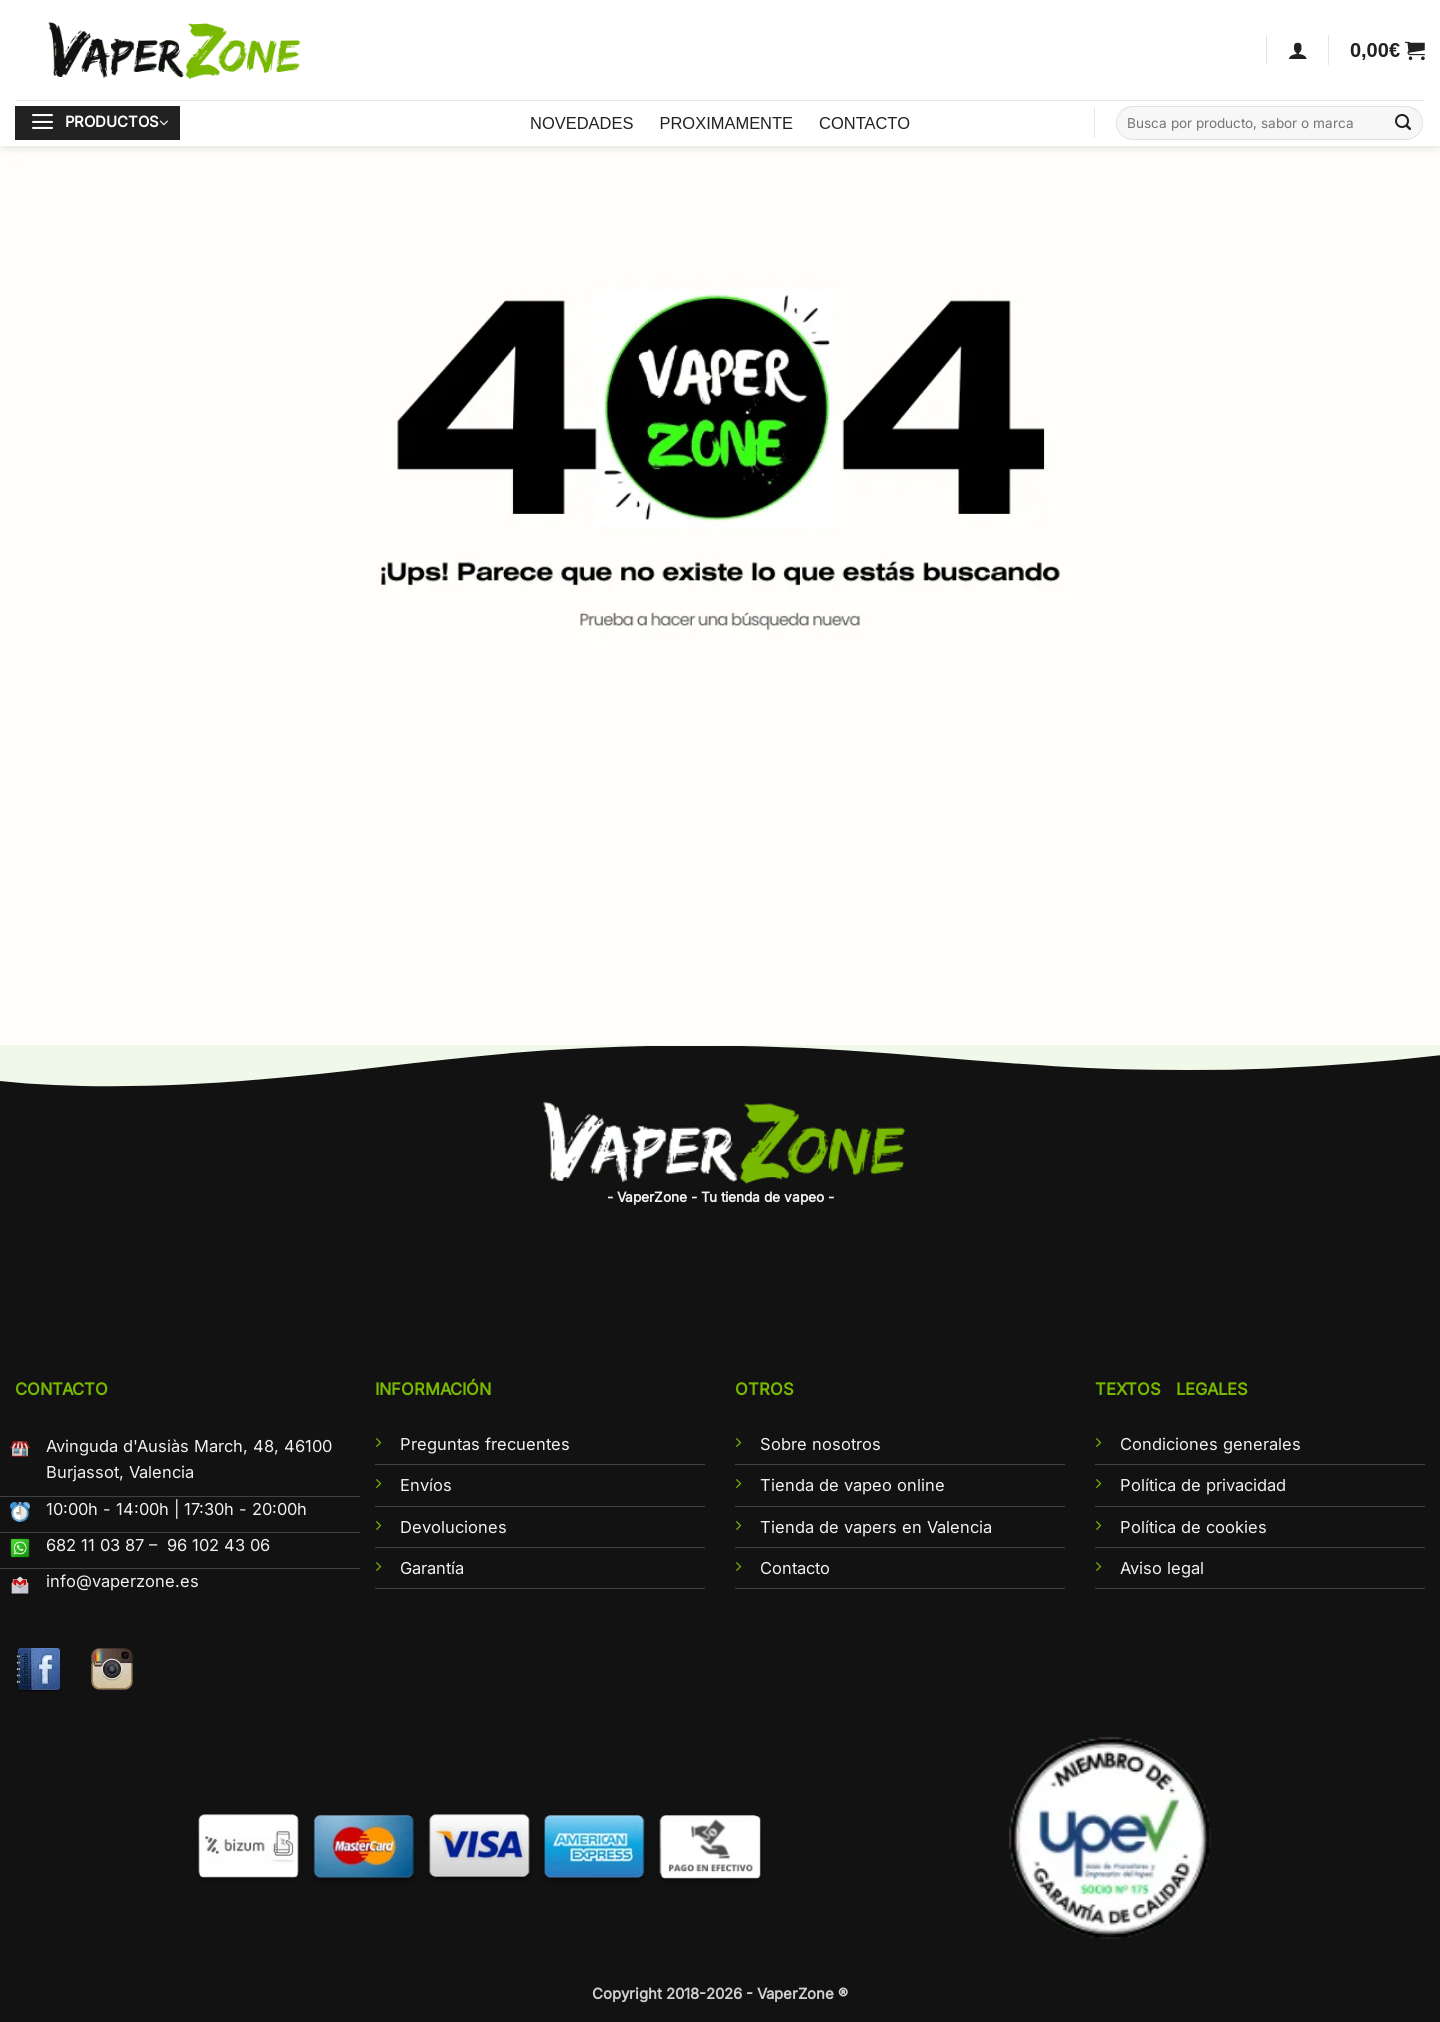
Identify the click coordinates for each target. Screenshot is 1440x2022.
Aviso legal (1162, 1568)
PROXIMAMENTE (726, 123)
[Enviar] (1403, 123)
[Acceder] (1298, 50)
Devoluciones (453, 1527)
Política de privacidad (1203, 1485)
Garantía (432, 1568)
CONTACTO (864, 123)
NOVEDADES (581, 123)
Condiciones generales (1210, 1444)
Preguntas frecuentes (485, 1444)
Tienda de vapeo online (852, 1485)
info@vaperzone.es (122, 1581)
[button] (1387, 50)
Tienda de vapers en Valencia (876, 1527)
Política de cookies (1193, 1527)
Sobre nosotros (820, 1444)
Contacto (795, 1568)
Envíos (426, 1485)
